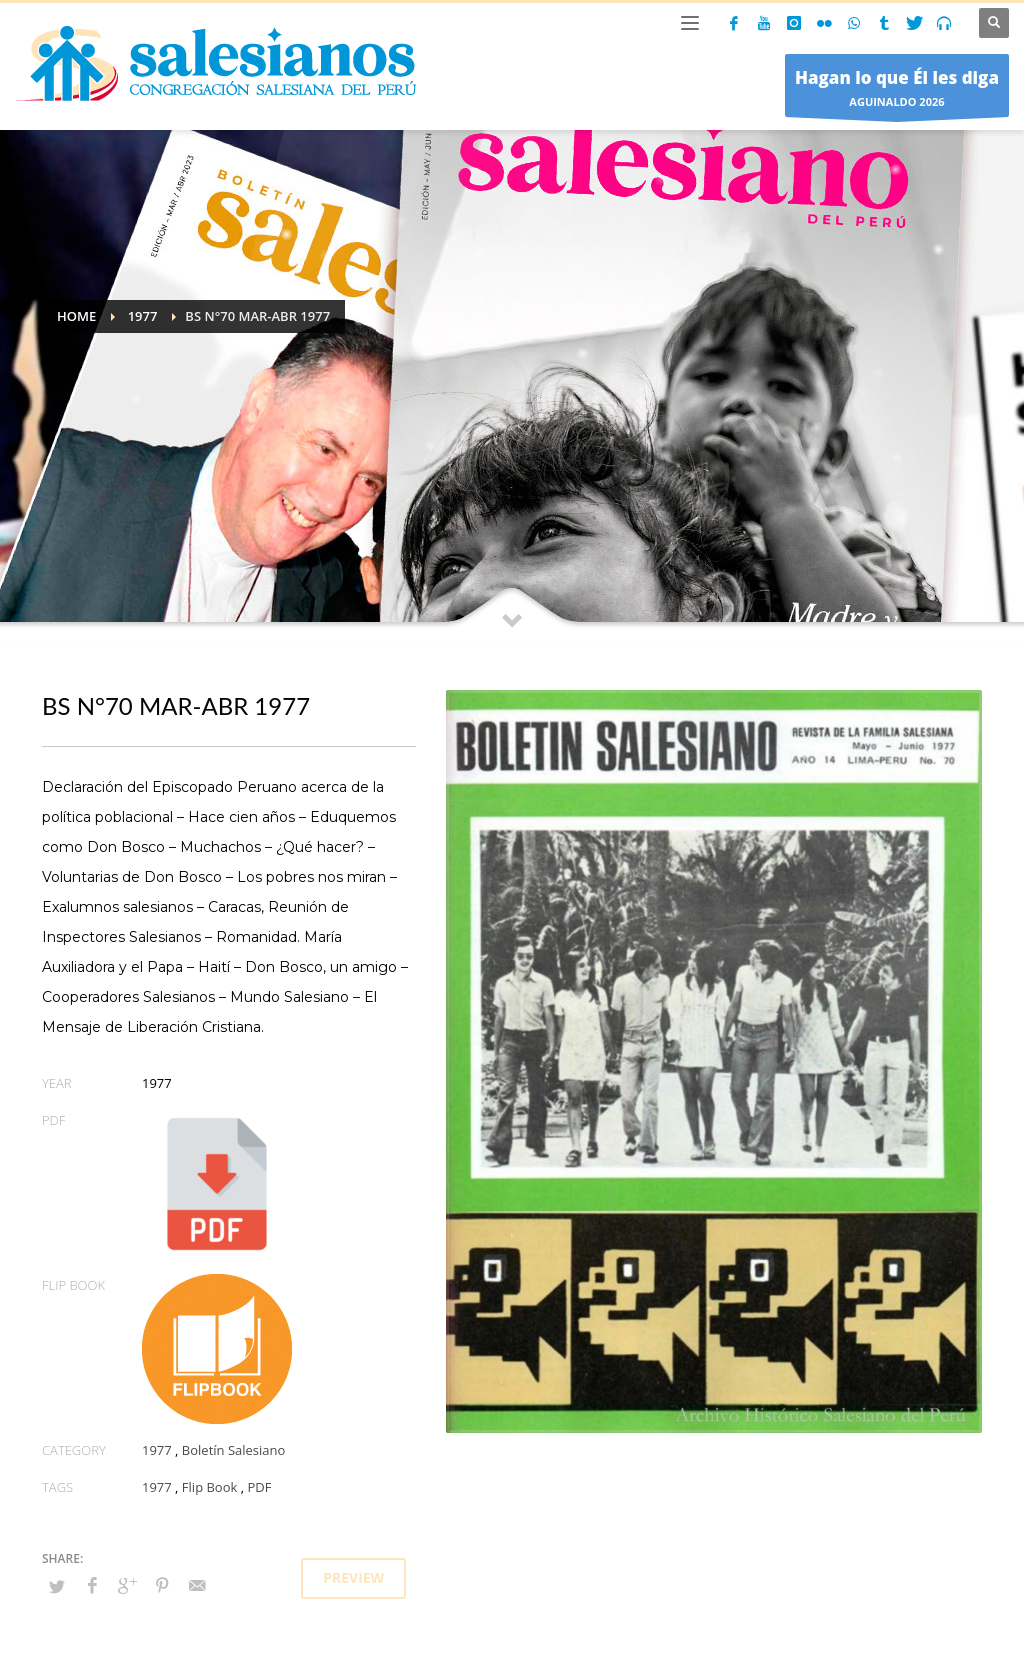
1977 (157, 1450)
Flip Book (209, 1487)
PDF (259, 1487)
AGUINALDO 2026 (897, 90)
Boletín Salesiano (234, 1450)
